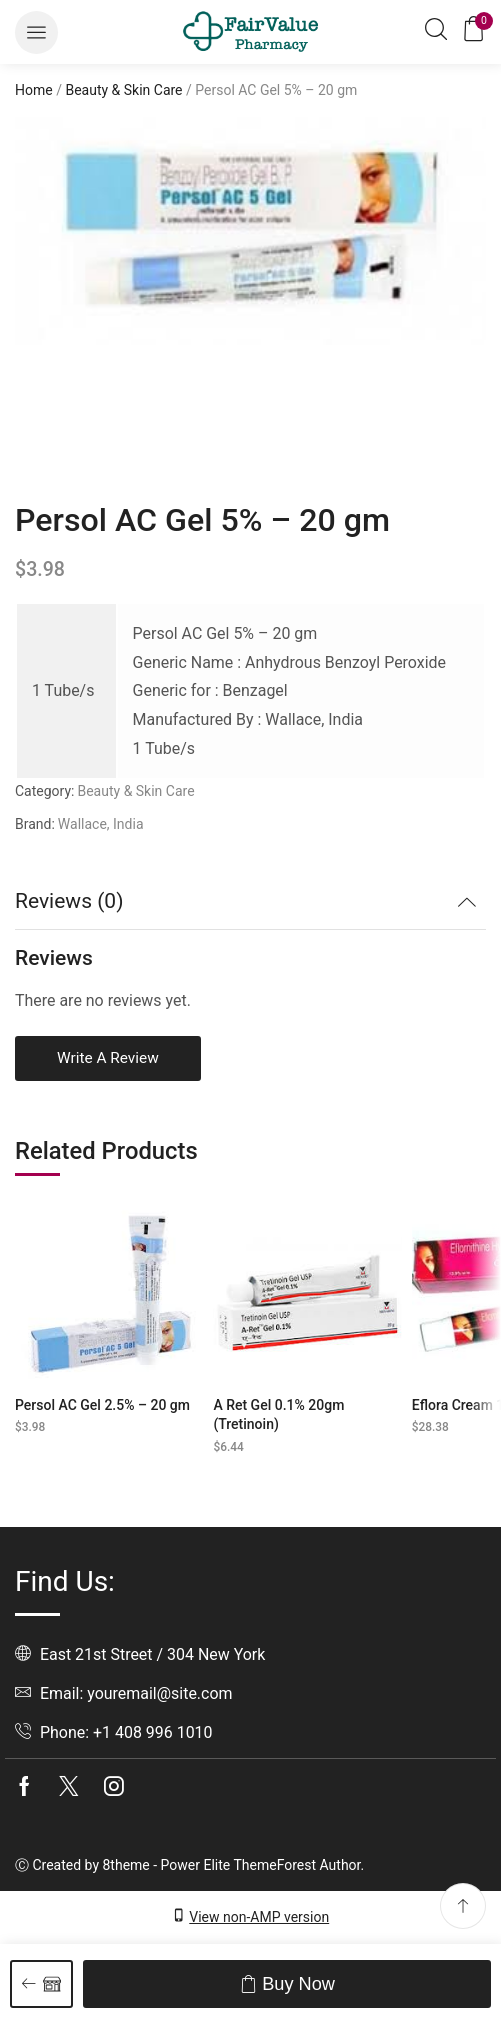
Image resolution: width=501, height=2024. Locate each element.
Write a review (108, 1058)
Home (34, 90)
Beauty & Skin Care (123, 90)
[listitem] (65, 413)
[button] (36, 32)
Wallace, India (101, 824)
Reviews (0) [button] (69, 901)
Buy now (298, 1984)
